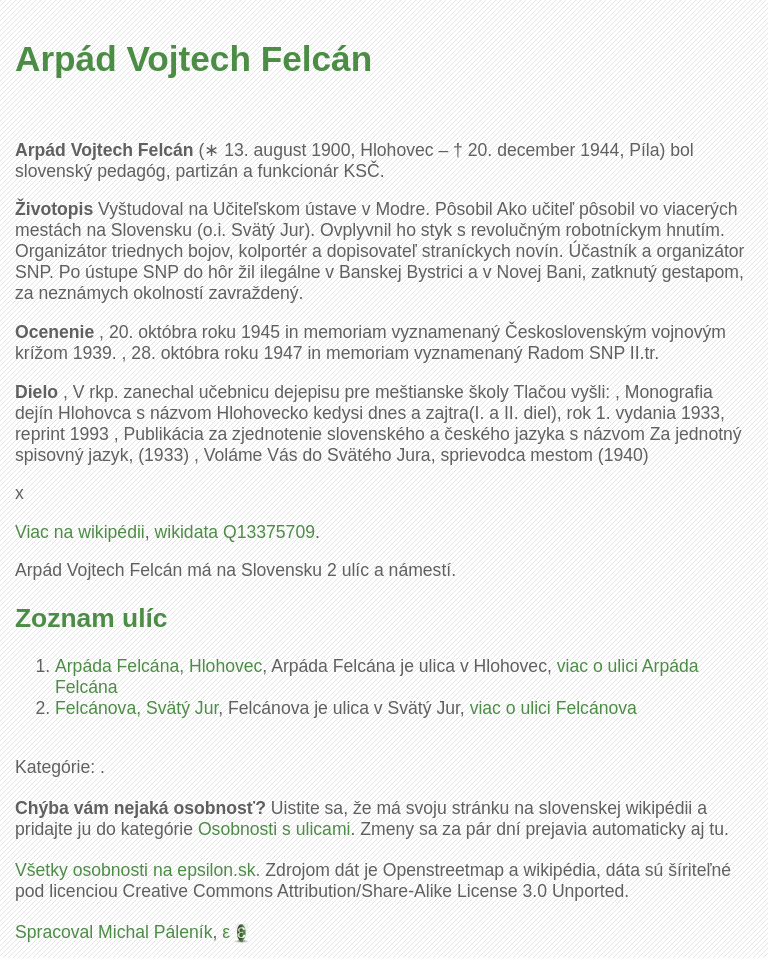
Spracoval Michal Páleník (114, 932)
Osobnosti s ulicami (274, 829)
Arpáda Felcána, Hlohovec (158, 666)
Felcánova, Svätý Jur (136, 708)
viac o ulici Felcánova (553, 708)
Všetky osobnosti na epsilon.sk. (137, 870)
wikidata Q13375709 (235, 532)
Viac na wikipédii (80, 532)
